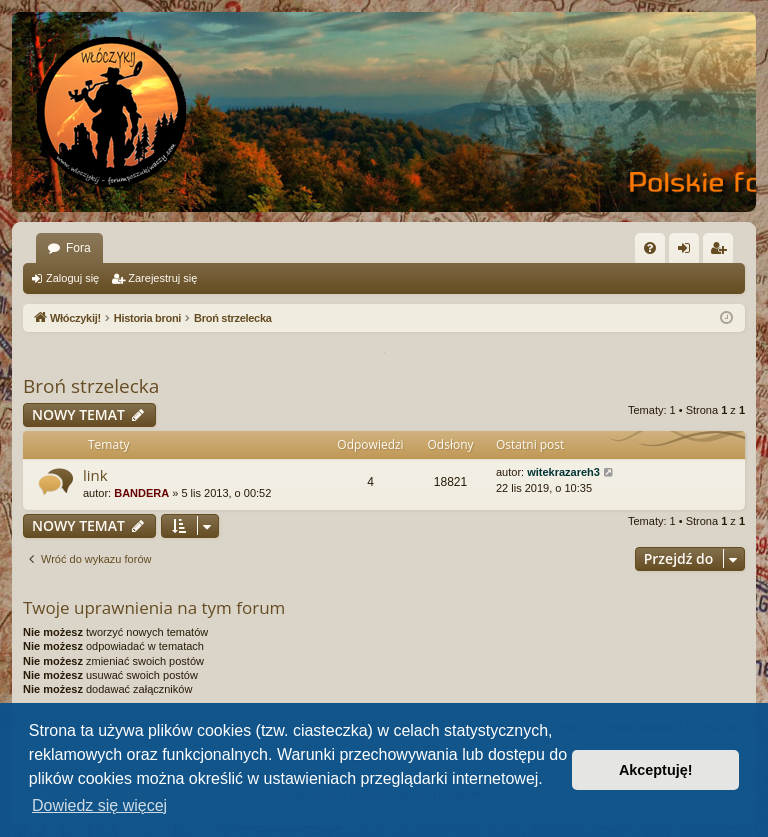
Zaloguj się (72, 278)
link (95, 475)
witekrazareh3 (563, 472)
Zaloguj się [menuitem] (688, 252)
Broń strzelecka (91, 386)
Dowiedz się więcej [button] (99, 805)
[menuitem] (650, 248)
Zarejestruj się (162, 278)
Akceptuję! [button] (656, 770)
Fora (78, 248)
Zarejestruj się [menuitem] (722, 252)
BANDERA (141, 493)
